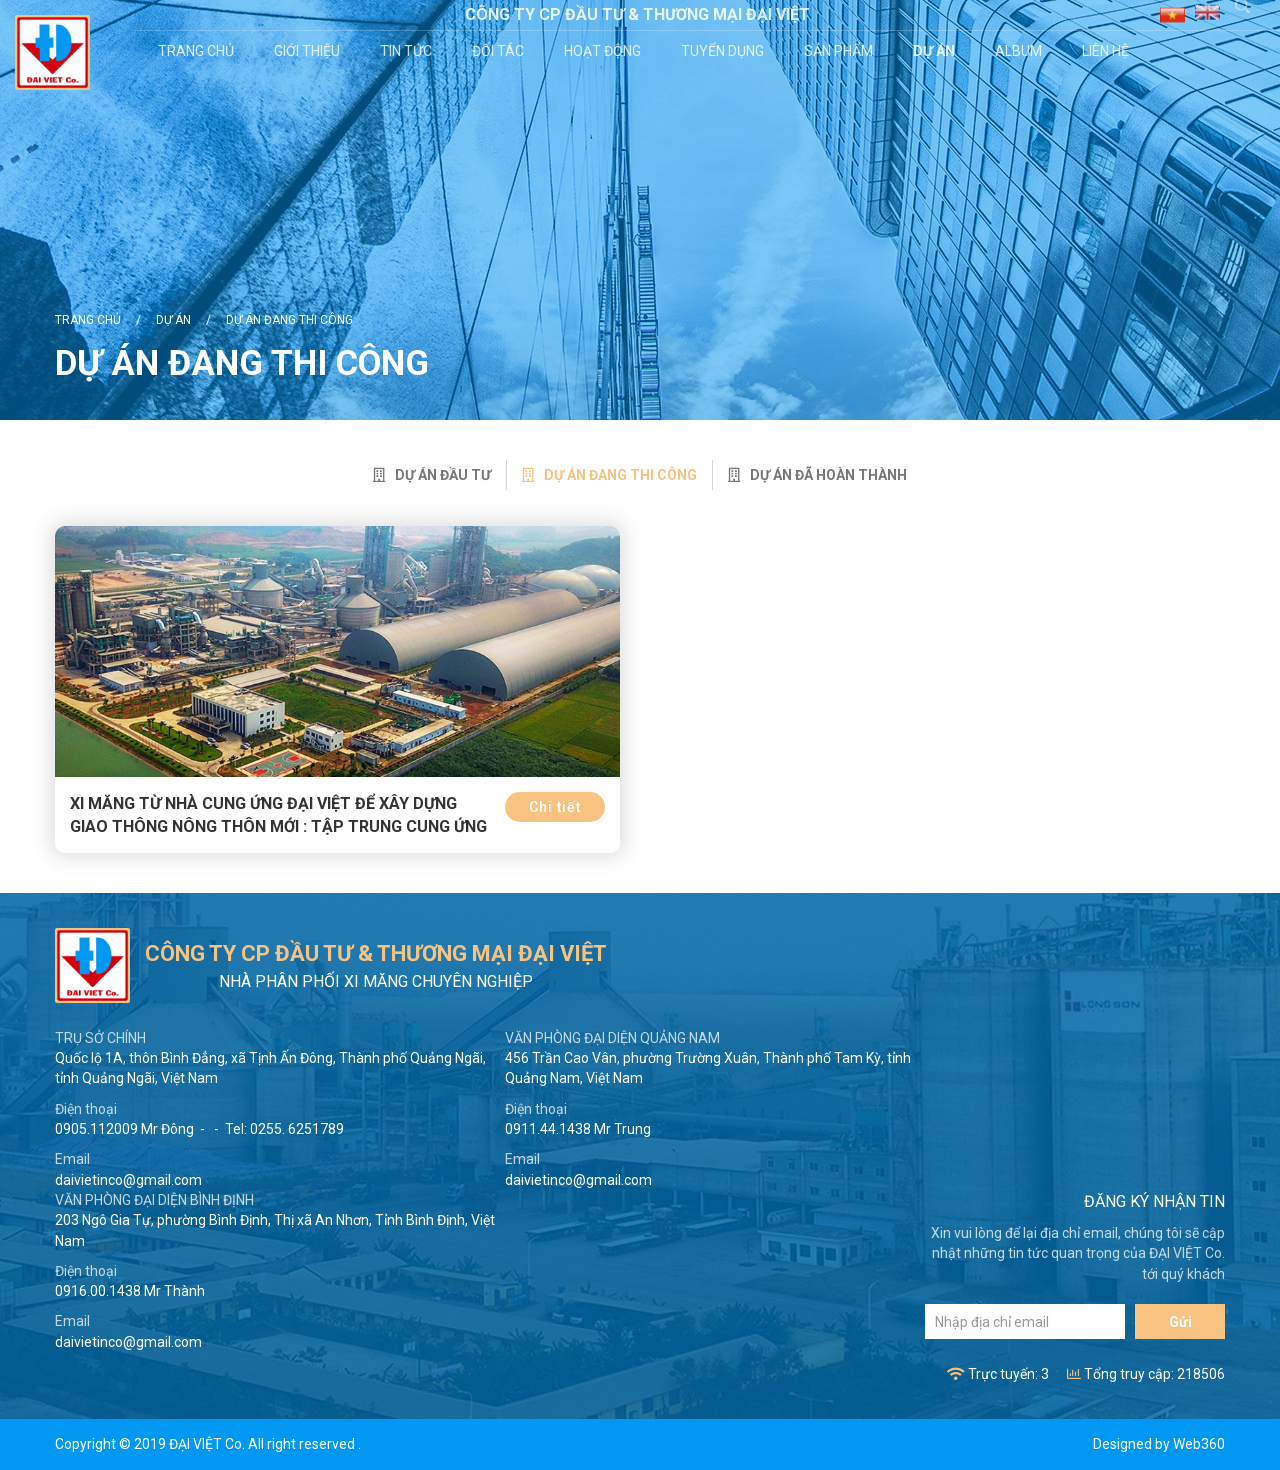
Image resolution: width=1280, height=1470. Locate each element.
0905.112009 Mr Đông (124, 1129)
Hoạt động (604, 51)
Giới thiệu (309, 51)
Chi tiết (555, 807)
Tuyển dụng (724, 51)
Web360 (1199, 1444)
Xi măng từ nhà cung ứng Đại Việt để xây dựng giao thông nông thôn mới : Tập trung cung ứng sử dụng (278, 826)
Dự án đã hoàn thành (817, 475)
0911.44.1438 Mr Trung (578, 1129)
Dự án (936, 51)
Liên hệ (1107, 51)
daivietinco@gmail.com (128, 1180)
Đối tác (500, 51)
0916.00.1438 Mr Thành (130, 1291)
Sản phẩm (840, 51)
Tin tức (408, 51)
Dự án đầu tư (432, 475)
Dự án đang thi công (289, 320)
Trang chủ (198, 51)
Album (1020, 51)
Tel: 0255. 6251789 (284, 1129)
